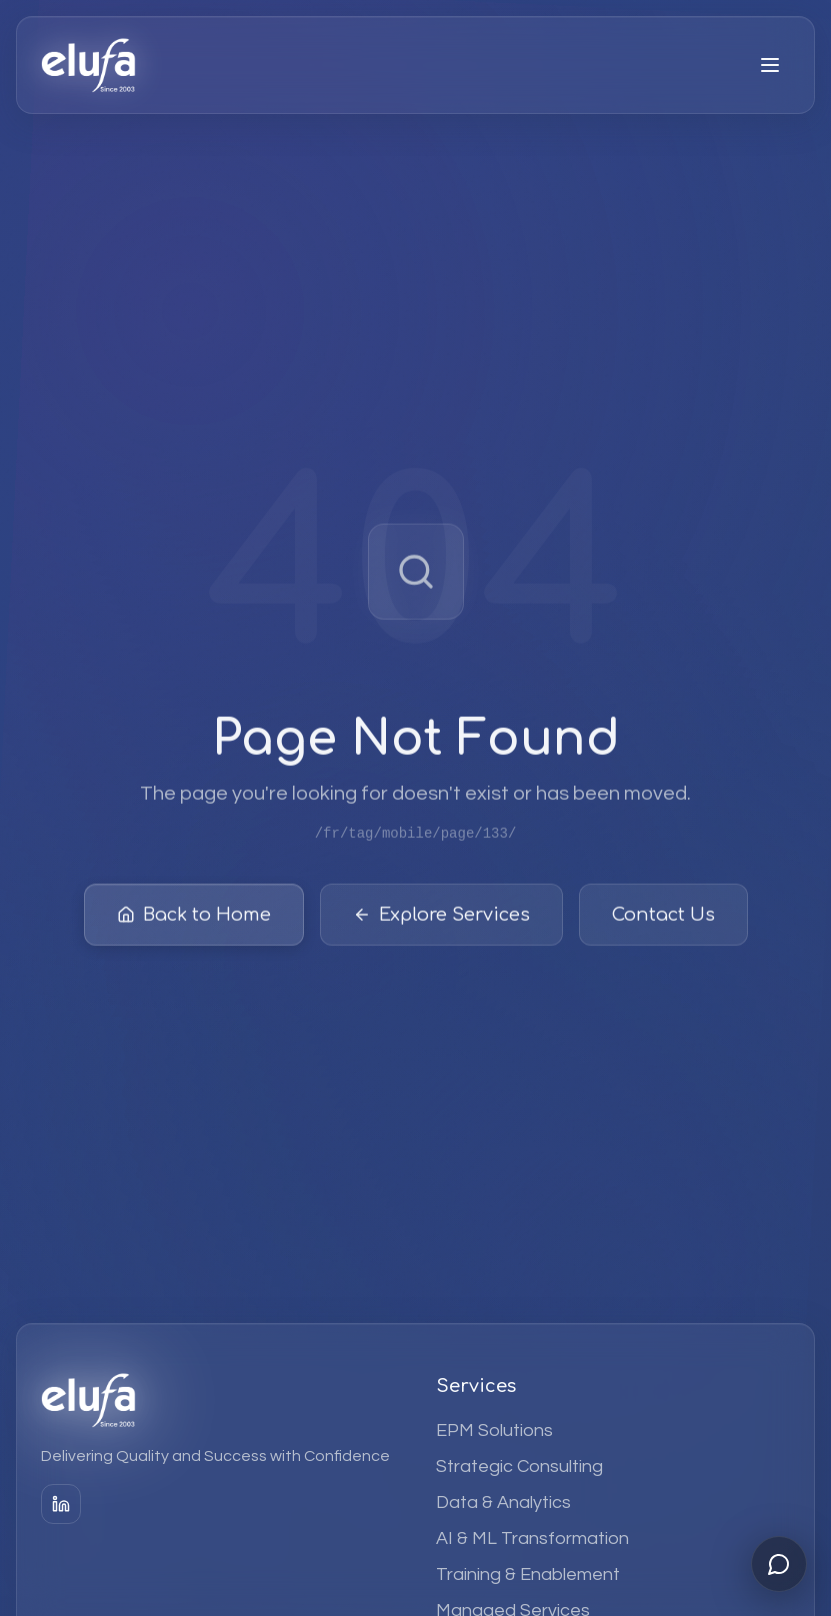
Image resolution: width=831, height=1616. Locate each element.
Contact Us (663, 920)
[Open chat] (779, 1564)
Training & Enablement (528, 1574)
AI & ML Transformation (532, 1538)
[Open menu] (770, 65)
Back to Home (194, 920)
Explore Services (441, 920)
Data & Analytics (503, 1502)
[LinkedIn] (61, 1504)
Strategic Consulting (519, 1466)
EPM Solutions (494, 1430)
